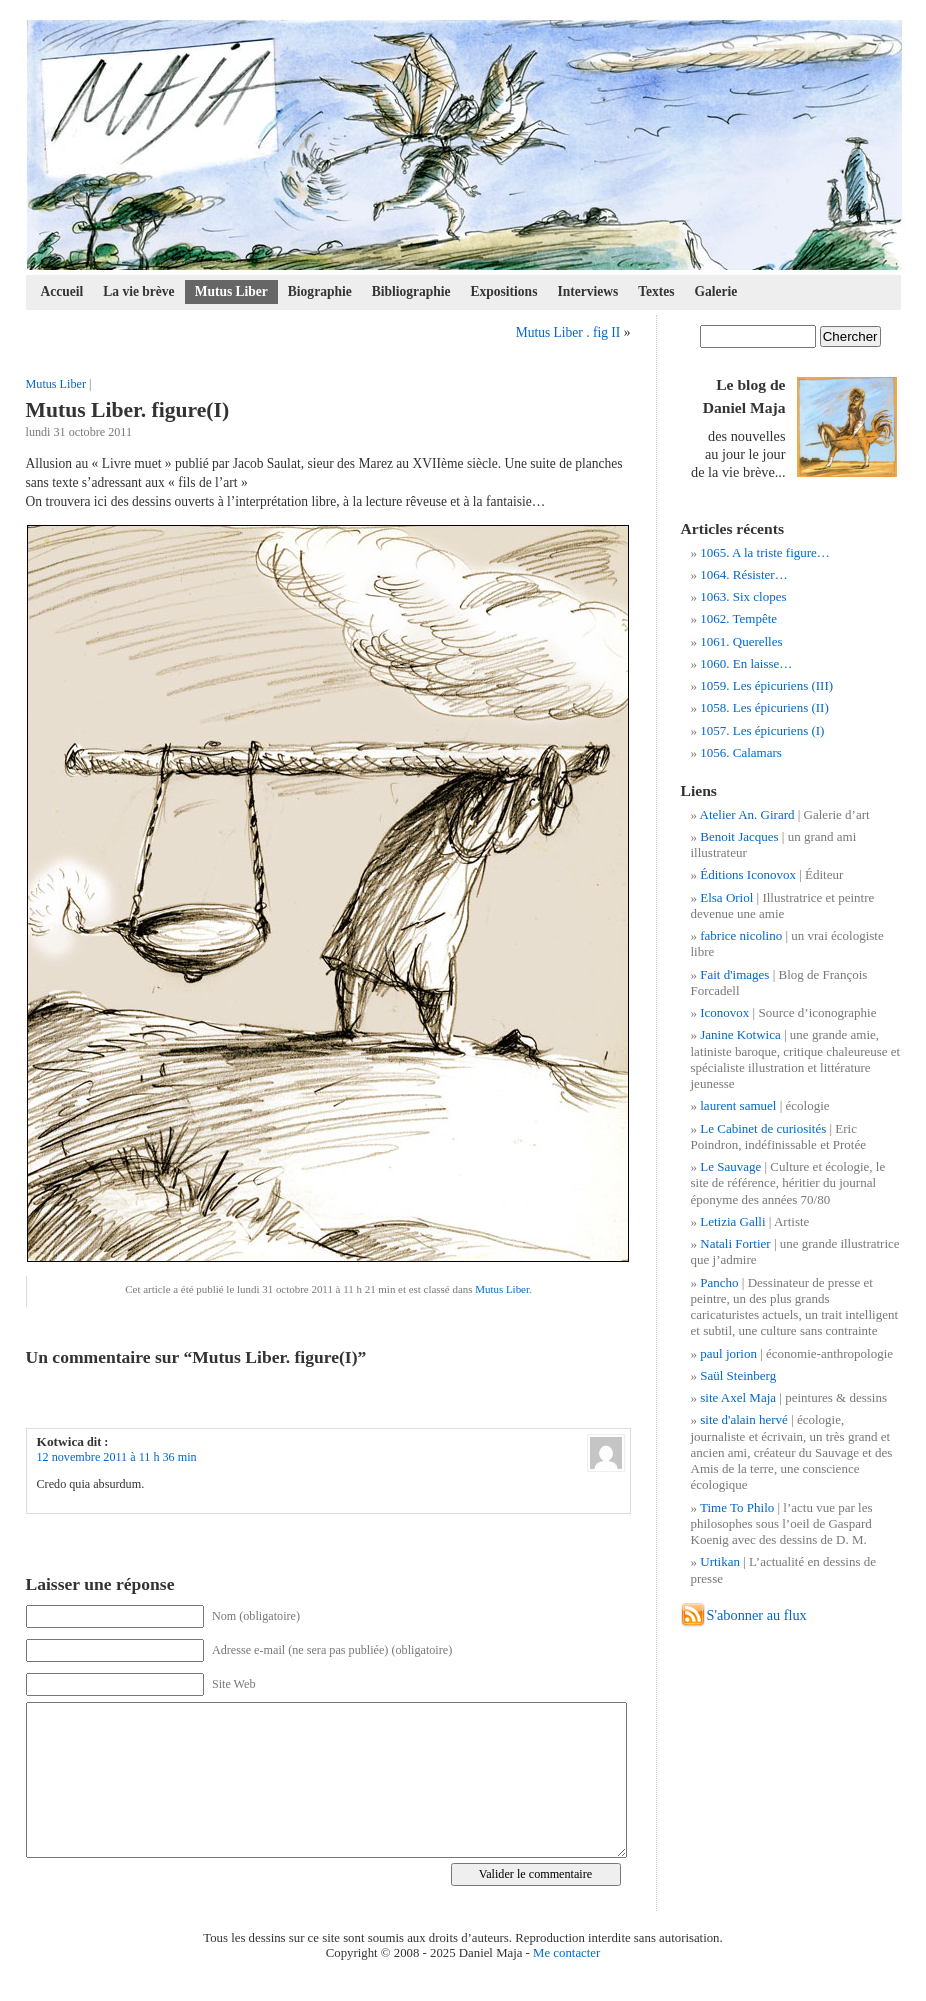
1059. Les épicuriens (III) (766, 685)
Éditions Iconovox (748, 874)
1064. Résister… (743, 574)
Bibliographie (411, 291)
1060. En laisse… (746, 663)
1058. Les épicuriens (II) (764, 707)
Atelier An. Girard (747, 814)
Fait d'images (734, 974)
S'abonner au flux (757, 1615)
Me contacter (566, 1953)
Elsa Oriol (726, 897)
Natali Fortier (735, 1243)
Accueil (62, 291)
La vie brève (138, 291)
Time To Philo (737, 1507)
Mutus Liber (231, 291)
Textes (656, 291)
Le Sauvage (730, 1166)
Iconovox (724, 1012)
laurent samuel (738, 1105)
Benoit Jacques (739, 836)
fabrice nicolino (741, 935)
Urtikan (720, 1561)
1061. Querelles (741, 641)
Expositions (504, 291)
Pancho (719, 1282)
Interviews (587, 291)
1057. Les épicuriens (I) (762, 730)
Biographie (320, 291)
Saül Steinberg (738, 1375)
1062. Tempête (738, 618)
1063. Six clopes (743, 596)
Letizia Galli (732, 1221)
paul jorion (728, 1353)
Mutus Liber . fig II (568, 332)
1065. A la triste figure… (765, 552)
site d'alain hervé (744, 1419)
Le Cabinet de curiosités (763, 1128)
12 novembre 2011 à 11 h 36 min (117, 1457)
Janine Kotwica (740, 1034)
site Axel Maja (738, 1397)
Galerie (716, 291)
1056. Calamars (741, 752)
